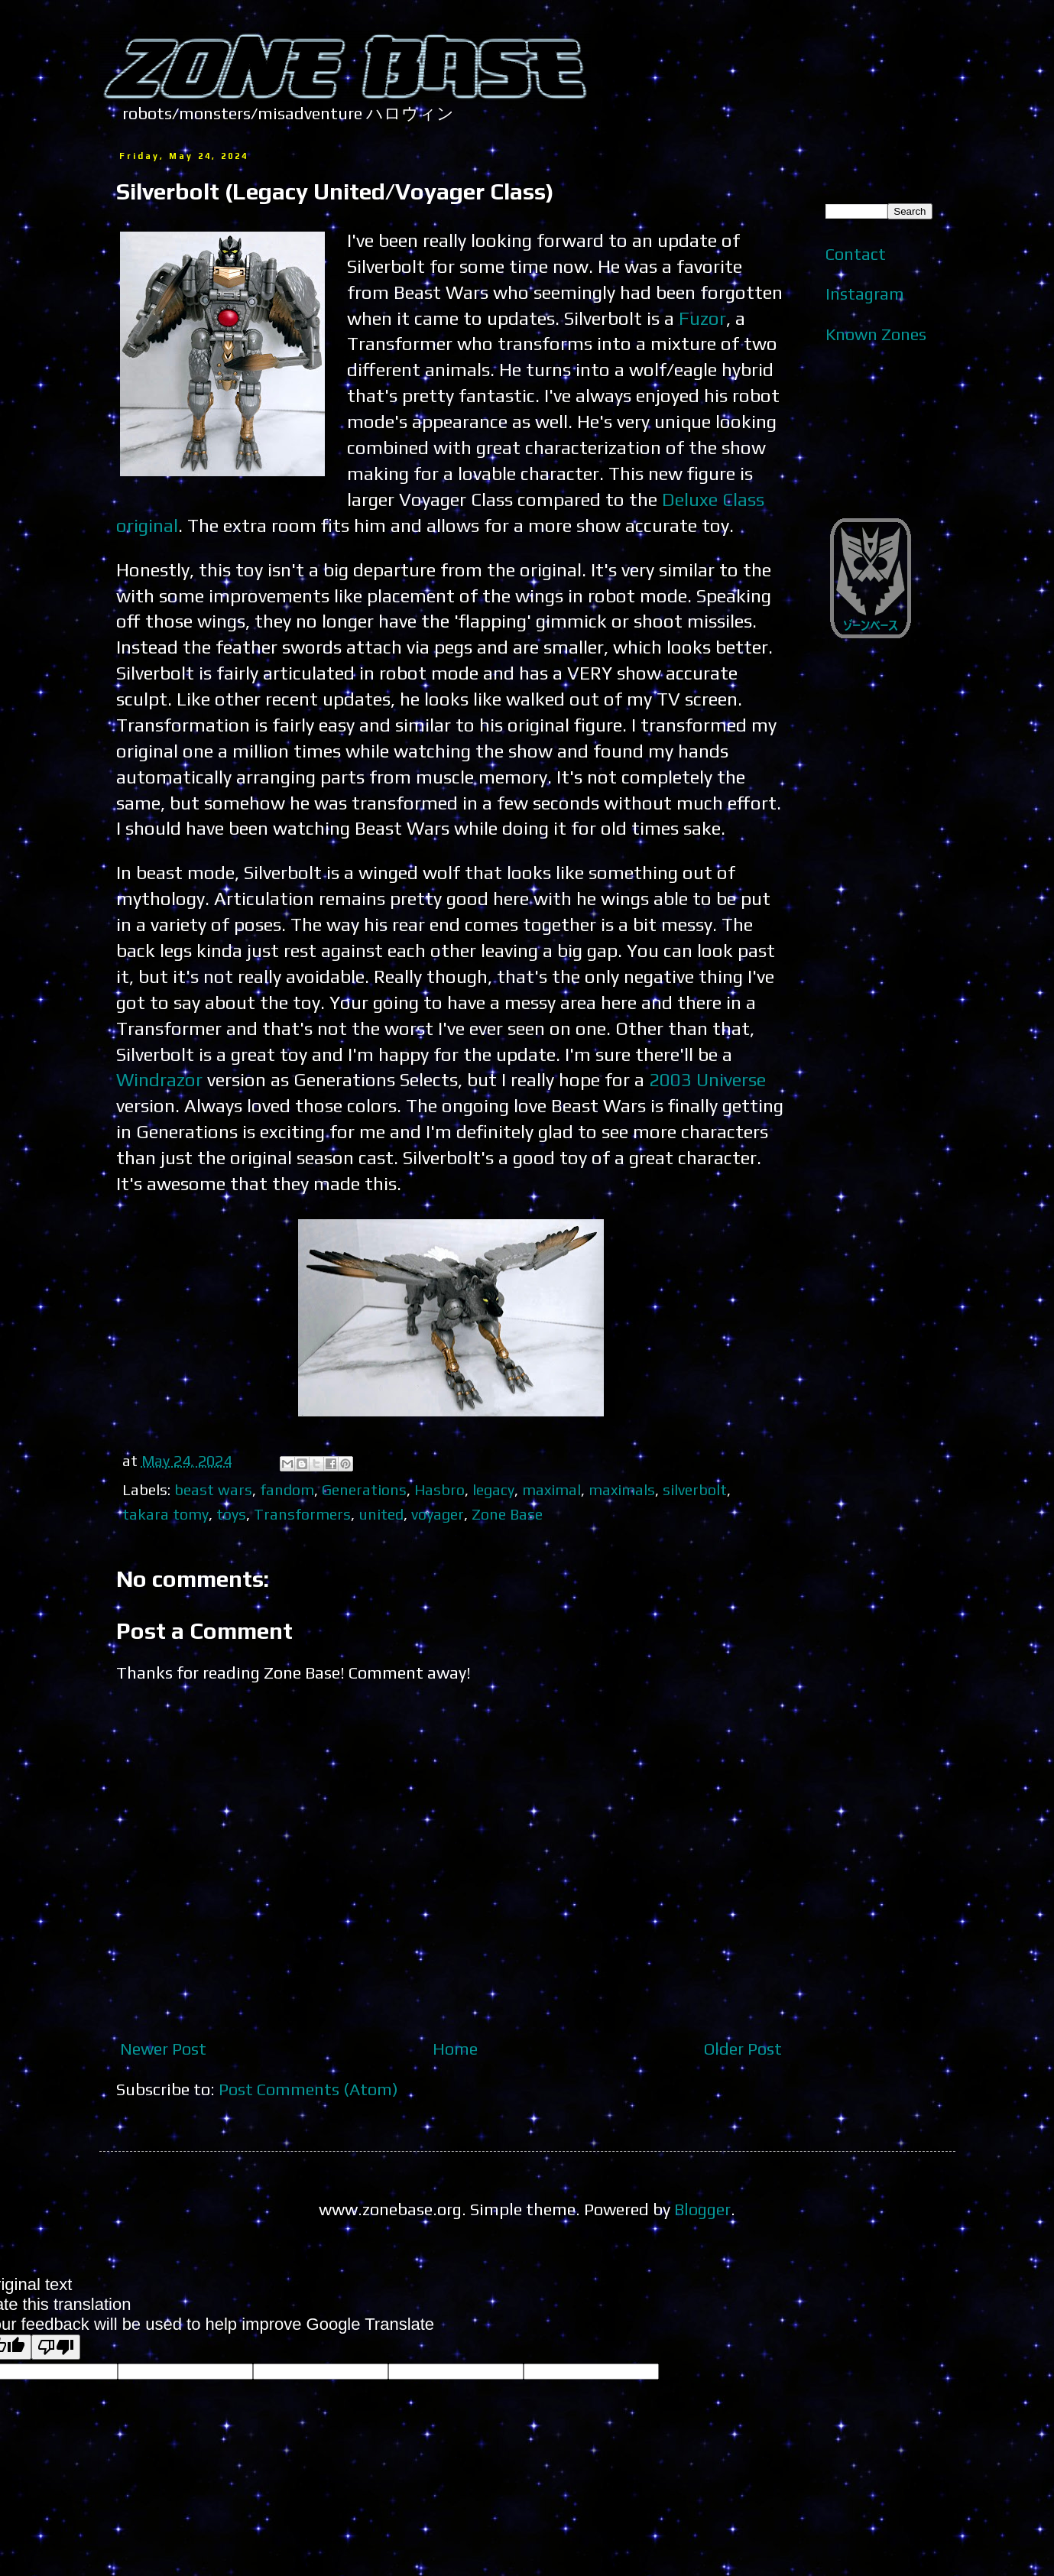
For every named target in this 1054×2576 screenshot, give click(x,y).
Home (455, 2049)
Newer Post (163, 2049)
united (381, 1514)
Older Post (743, 2049)
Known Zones (875, 334)
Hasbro (439, 1489)
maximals (622, 1489)
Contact (855, 254)
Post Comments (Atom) (308, 2089)
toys (231, 1514)
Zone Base (507, 1514)
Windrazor (159, 1079)
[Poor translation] (55, 2347)
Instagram (864, 293)
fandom (287, 1489)
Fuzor (702, 318)
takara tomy (165, 1514)
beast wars (213, 1489)
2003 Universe (707, 1079)
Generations (364, 1489)
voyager (437, 1514)
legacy (493, 1489)
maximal (551, 1489)
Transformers (302, 1514)
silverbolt (695, 1489)
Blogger (702, 2209)
